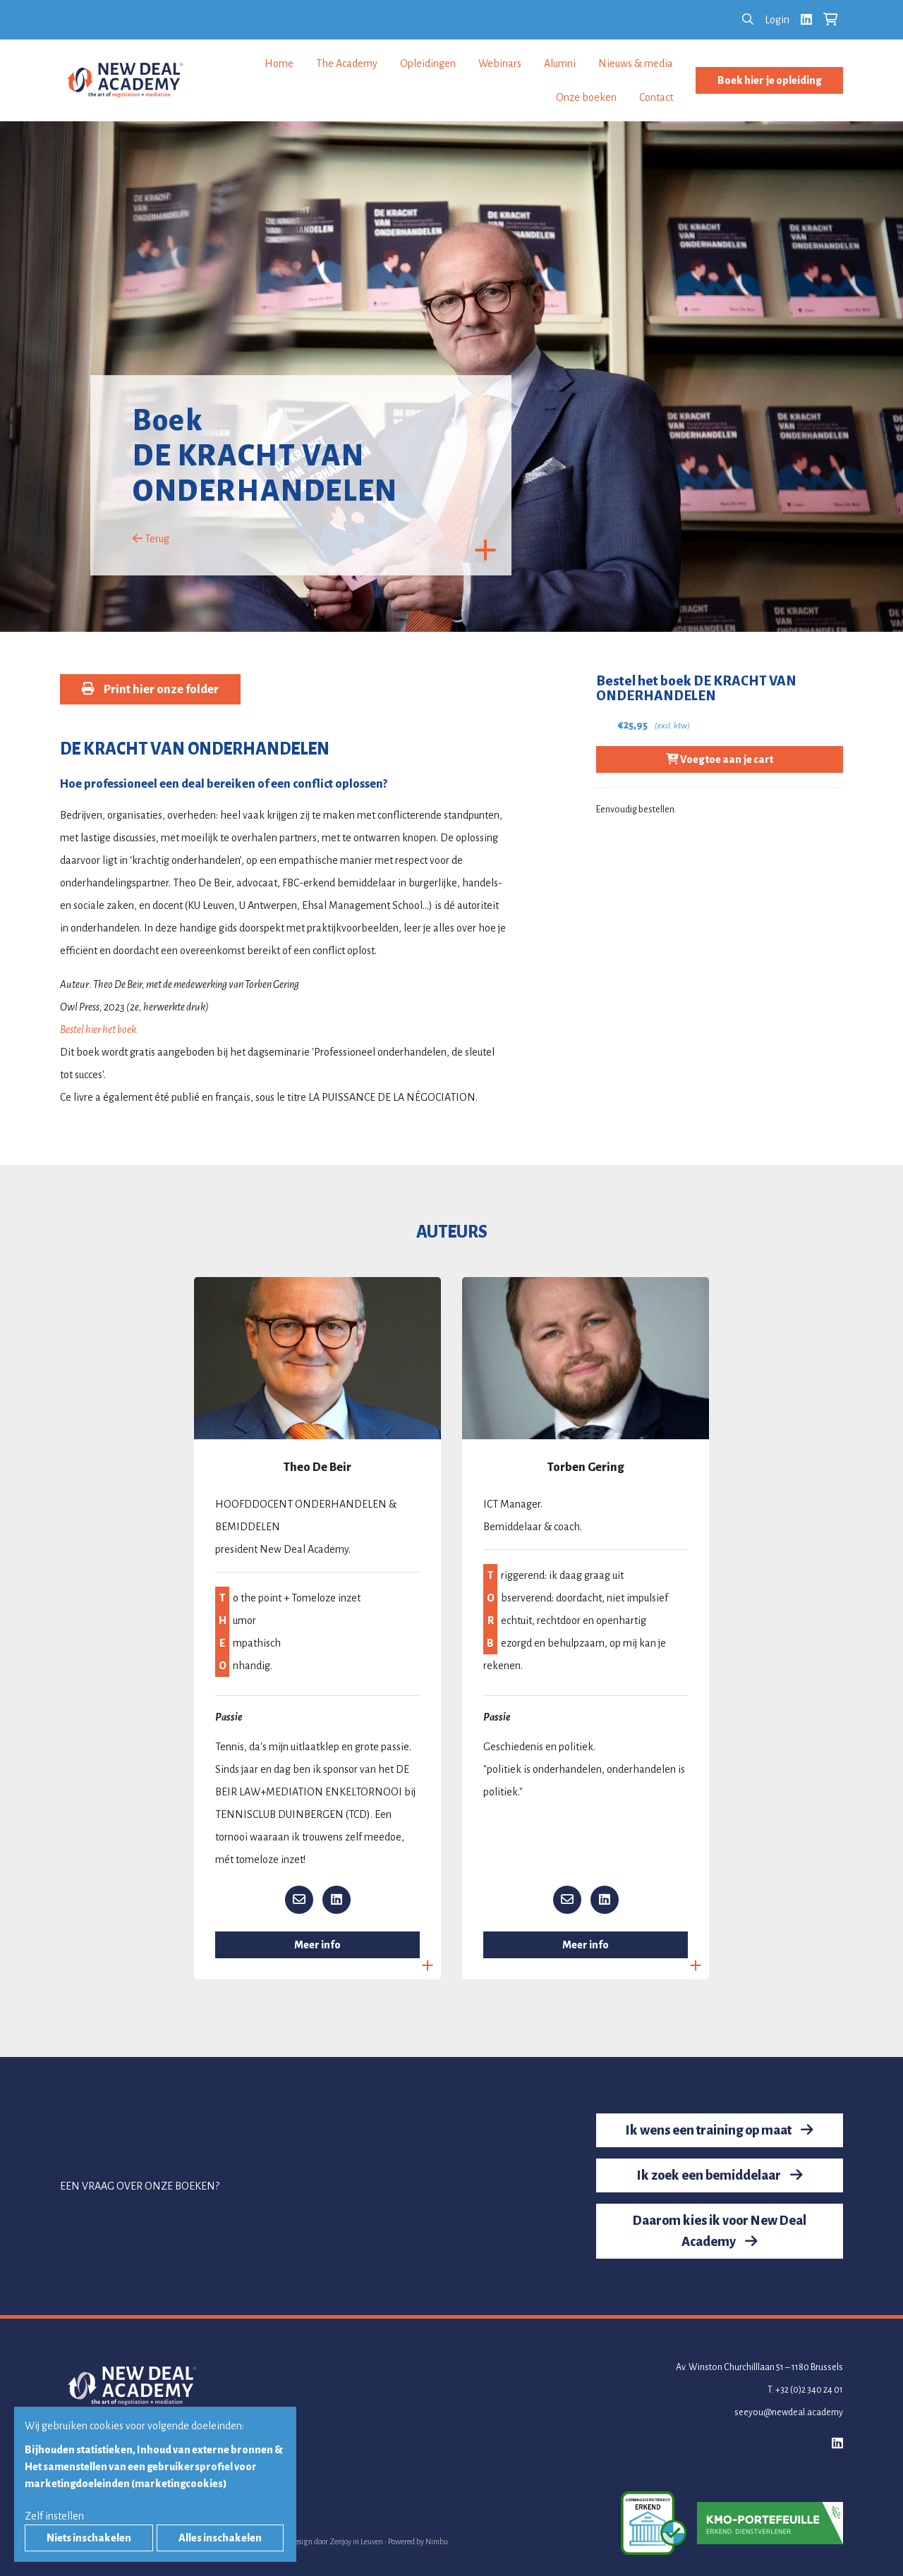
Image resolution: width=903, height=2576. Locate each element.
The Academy (346, 63)
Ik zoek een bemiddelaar (720, 2175)
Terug (151, 538)
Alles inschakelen (220, 2538)
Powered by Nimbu (418, 2541)
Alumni (560, 63)
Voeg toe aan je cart (719, 759)
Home (279, 63)
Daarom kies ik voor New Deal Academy (719, 2231)
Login (777, 19)
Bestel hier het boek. (99, 1029)
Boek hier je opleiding (769, 80)
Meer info (317, 1945)
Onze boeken (586, 97)
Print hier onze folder (150, 688)
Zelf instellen (54, 2516)
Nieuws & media (635, 63)
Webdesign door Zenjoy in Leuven (329, 2541)
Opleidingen (428, 63)
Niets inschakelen (89, 2538)
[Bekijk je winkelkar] (830, 19)
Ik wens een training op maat (719, 2130)
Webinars (499, 63)
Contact (656, 97)
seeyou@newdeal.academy (788, 2412)
